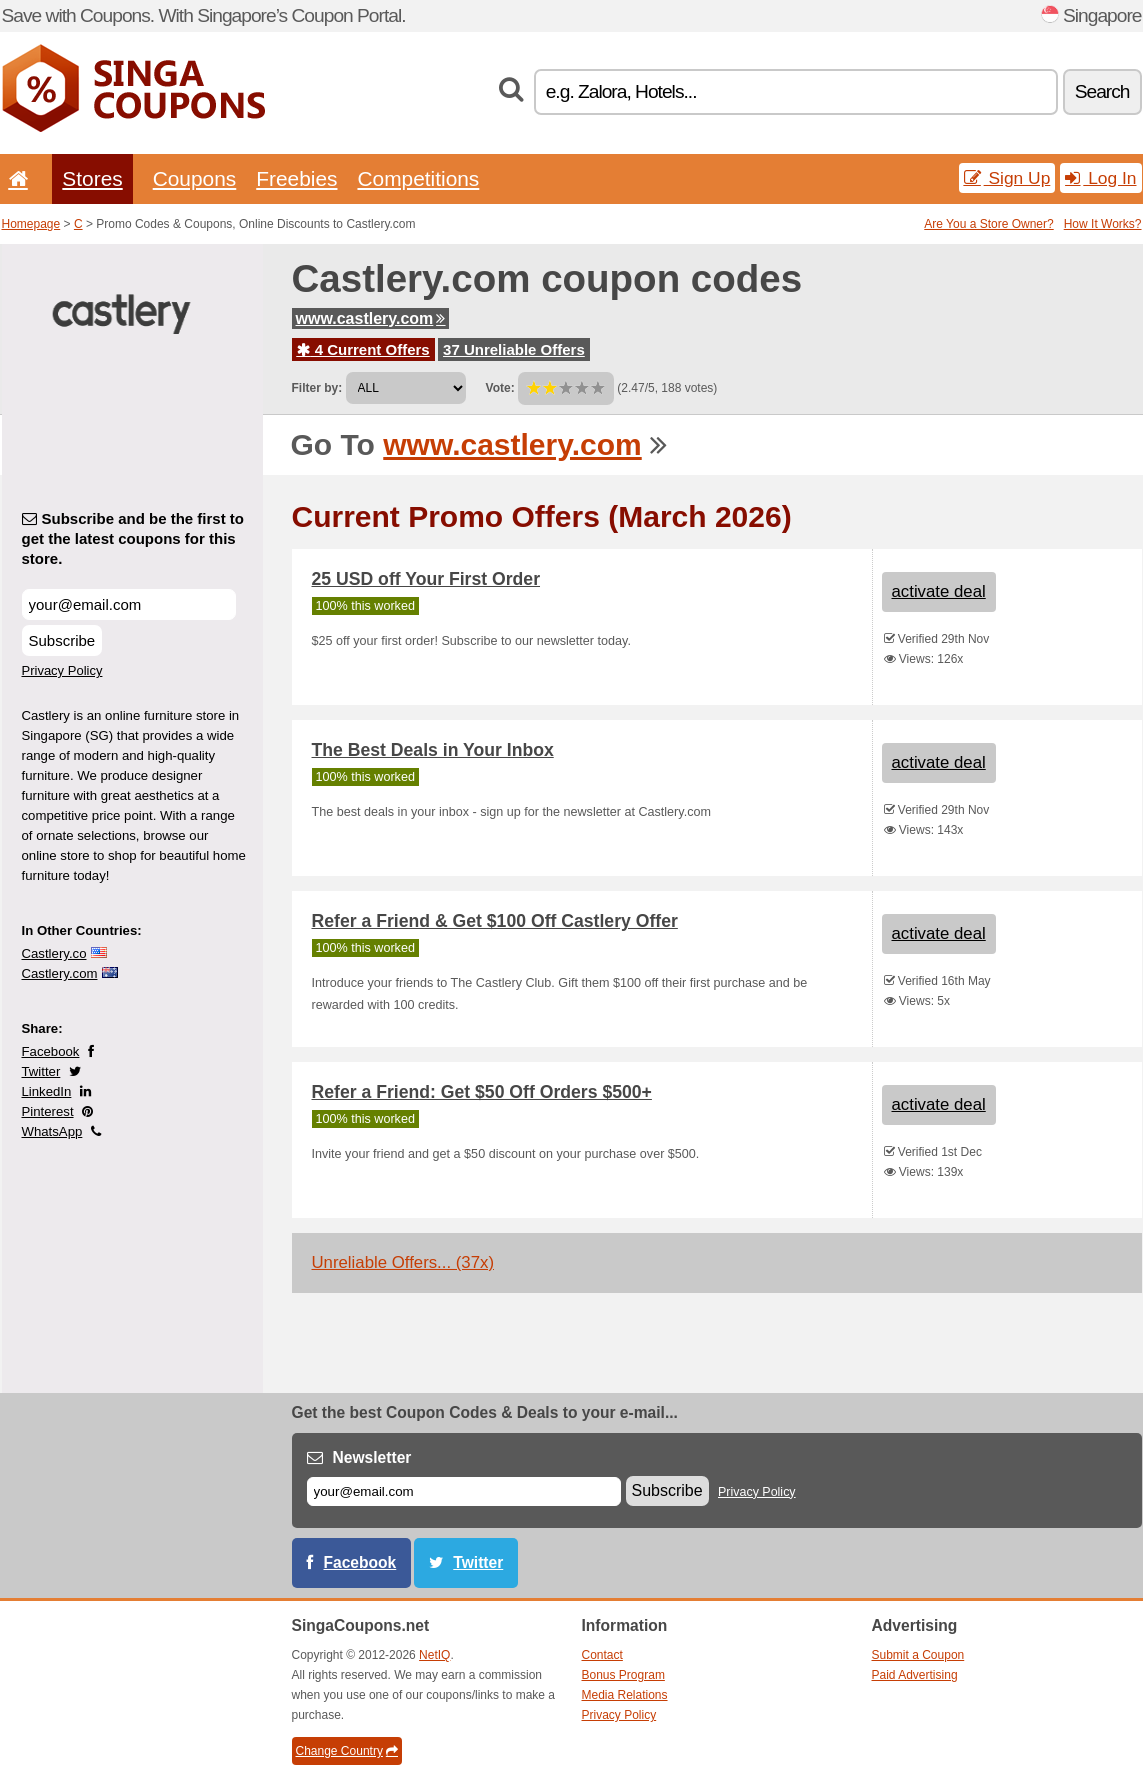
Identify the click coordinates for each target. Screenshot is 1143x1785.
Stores (92, 178)
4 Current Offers (363, 349)
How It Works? (1103, 224)
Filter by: (317, 388)
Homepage (31, 224)
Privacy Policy (62, 670)
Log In (1100, 178)
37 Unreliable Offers (514, 349)
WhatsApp (52, 1131)
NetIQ (434, 1655)
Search (1102, 91)
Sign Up (1007, 178)
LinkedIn (47, 1091)
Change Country (347, 1751)
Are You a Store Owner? (988, 224)
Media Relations (625, 1695)
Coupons (195, 178)
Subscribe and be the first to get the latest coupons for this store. (133, 538)
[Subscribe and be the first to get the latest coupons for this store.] (129, 604)
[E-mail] (464, 1491)
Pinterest (48, 1111)
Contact (602, 1655)
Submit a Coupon (918, 1655)
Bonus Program (623, 1675)
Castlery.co (54, 953)
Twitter (41, 1071)
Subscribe (62, 640)
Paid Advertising (915, 1675)
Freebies (296, 178)
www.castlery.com (371, 318)
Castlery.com (60, 973)
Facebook (51, 1051)
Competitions (418, 178)
